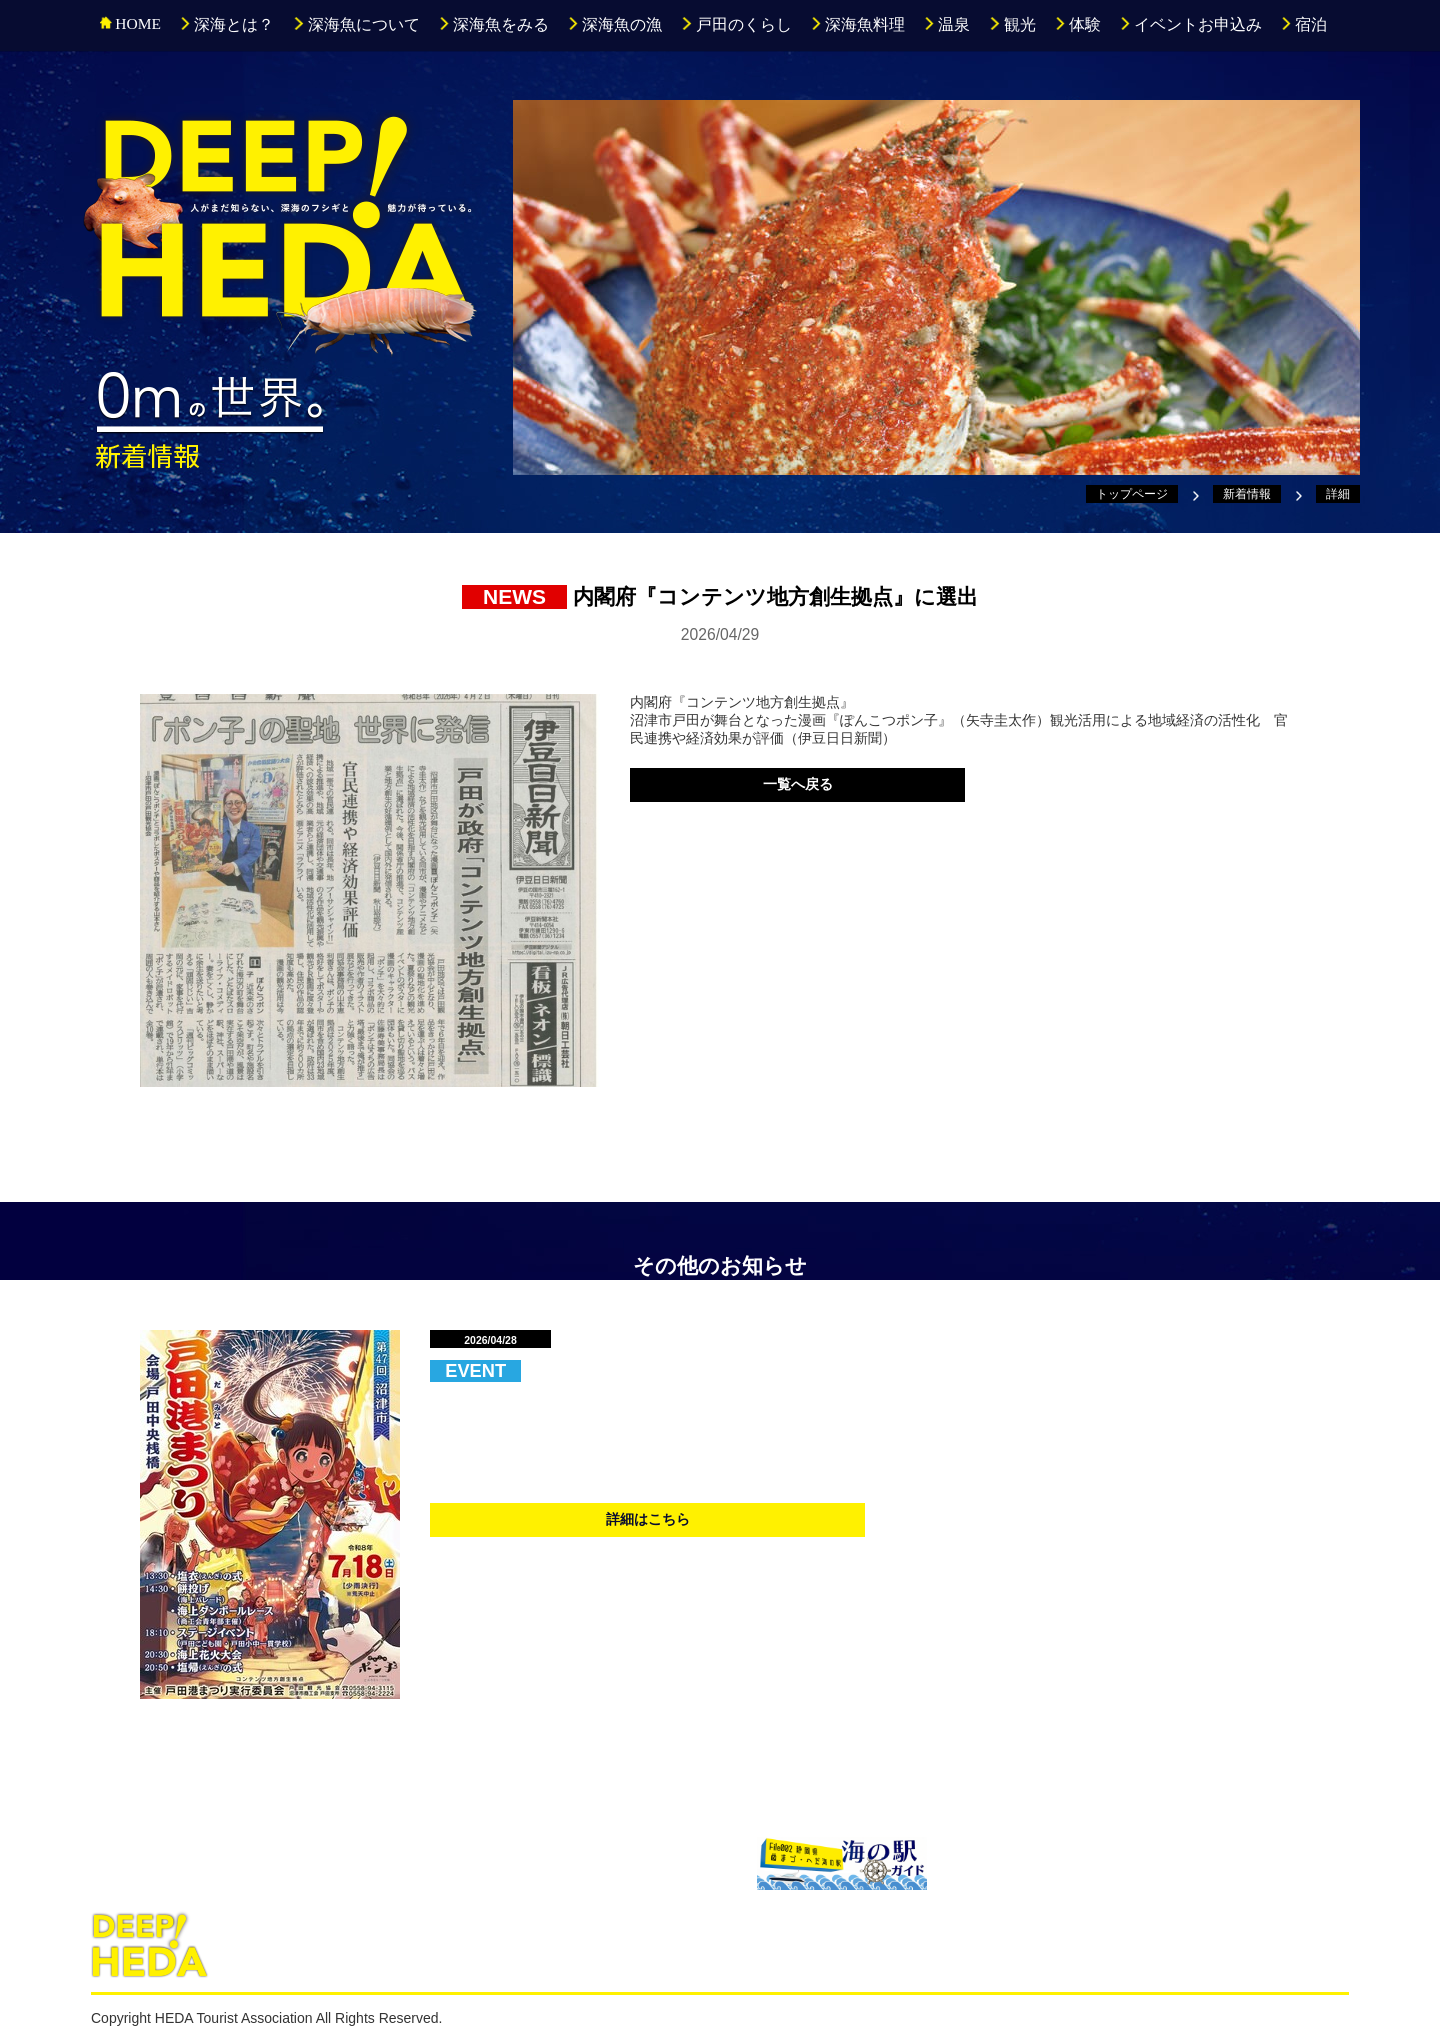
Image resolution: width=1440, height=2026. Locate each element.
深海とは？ (226, 24)
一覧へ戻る (798, 784)
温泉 (946, 24)
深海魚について (355, 24)
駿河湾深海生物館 (418, 1861)
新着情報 (1247, 494)
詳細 (1338, 494)
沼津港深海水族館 (196, 1861)
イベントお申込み (1190, 24)
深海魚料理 (857, 24)
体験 (1077, 24)
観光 (1011, 24)
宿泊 (1303, 24)
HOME (130, 23)
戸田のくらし (735, 24)
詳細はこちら (648, 1519)
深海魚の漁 (614, 24)
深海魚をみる (493, 24)
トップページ (1132, 494)
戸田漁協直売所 (640, 1861)
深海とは (261, 1945)
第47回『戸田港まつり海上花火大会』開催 (729, 1369)
